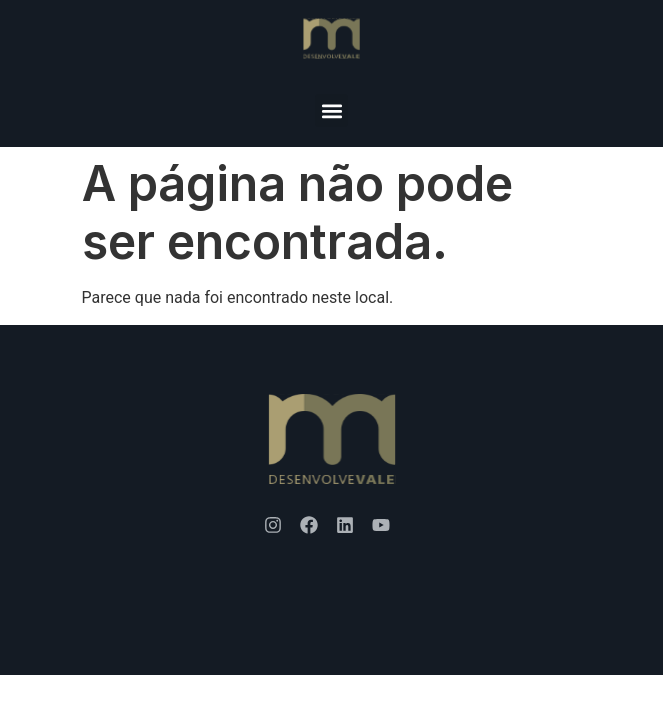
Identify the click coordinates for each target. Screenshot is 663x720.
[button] (331, 110)
